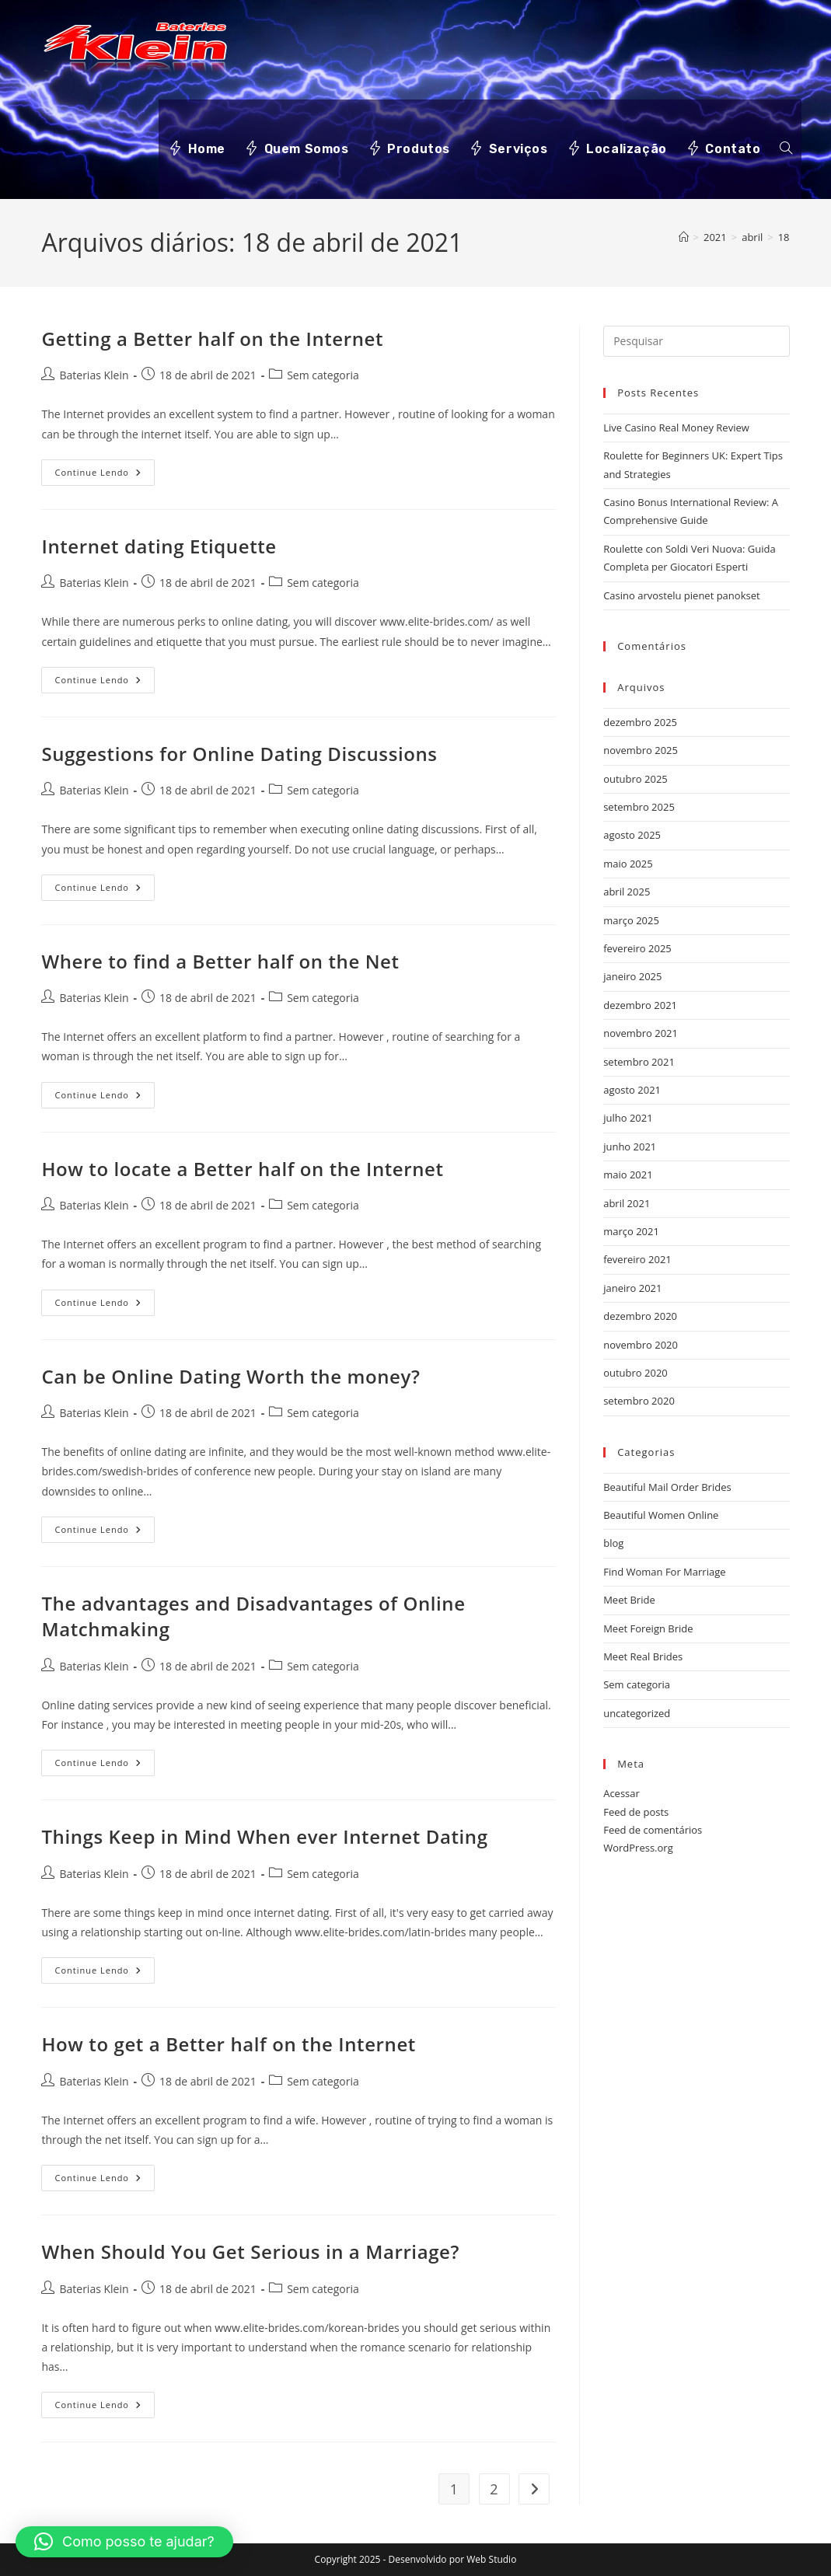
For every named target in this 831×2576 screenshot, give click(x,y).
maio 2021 (627, 1175)
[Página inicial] (684, 237)
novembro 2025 (640, 750)
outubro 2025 (635, 779)
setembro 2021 (639, 1062)
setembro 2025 (639, 807)
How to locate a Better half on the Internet (242, 1169)
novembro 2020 (640, 1345)
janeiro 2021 (632, 1288)
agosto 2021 (632, 1090)
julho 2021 (627, 1118)
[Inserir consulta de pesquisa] (696, 341)
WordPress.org (638, 1848)
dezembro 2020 (640, 1316)
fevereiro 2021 (637, 1259)
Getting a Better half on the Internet (212, 338)
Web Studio (491, 2559)
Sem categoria (323, 375)
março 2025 (631, 920)
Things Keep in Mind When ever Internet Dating (264, 1836)
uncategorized (636, 1713)
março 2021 (631, 1231)
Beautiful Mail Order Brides (667, 1487)
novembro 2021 (640, 1033)
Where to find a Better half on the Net (220, 961)
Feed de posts (636, 1812)
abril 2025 (626, 892)
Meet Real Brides (643, 1656)
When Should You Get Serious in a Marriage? (250, 2251)
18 (784, 237)
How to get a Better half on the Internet (228, 2044)
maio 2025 (627, 864)
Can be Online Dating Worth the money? (230, 1376)
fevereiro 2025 (637, 948)
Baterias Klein (93, 375)
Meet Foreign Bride (648, 1628)
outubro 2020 (635, 1373)
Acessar (621, 1793)
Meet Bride (629, 1600)
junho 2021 (629, 1147)
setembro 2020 (639, 1401)
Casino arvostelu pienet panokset (681, 595)
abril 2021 (626, 1203)
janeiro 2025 (632, 976)
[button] (124, 2541)
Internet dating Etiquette (158, 546)
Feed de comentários (652, 1830)
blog (613, 1543)
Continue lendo (104, 475)
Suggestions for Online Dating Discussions (239, 753)
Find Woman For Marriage (664, 1572)
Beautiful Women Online (660, 1515)
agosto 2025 (632, 835)
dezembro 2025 (640, 722)
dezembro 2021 (640, 1005)
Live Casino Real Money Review (676, 428)
